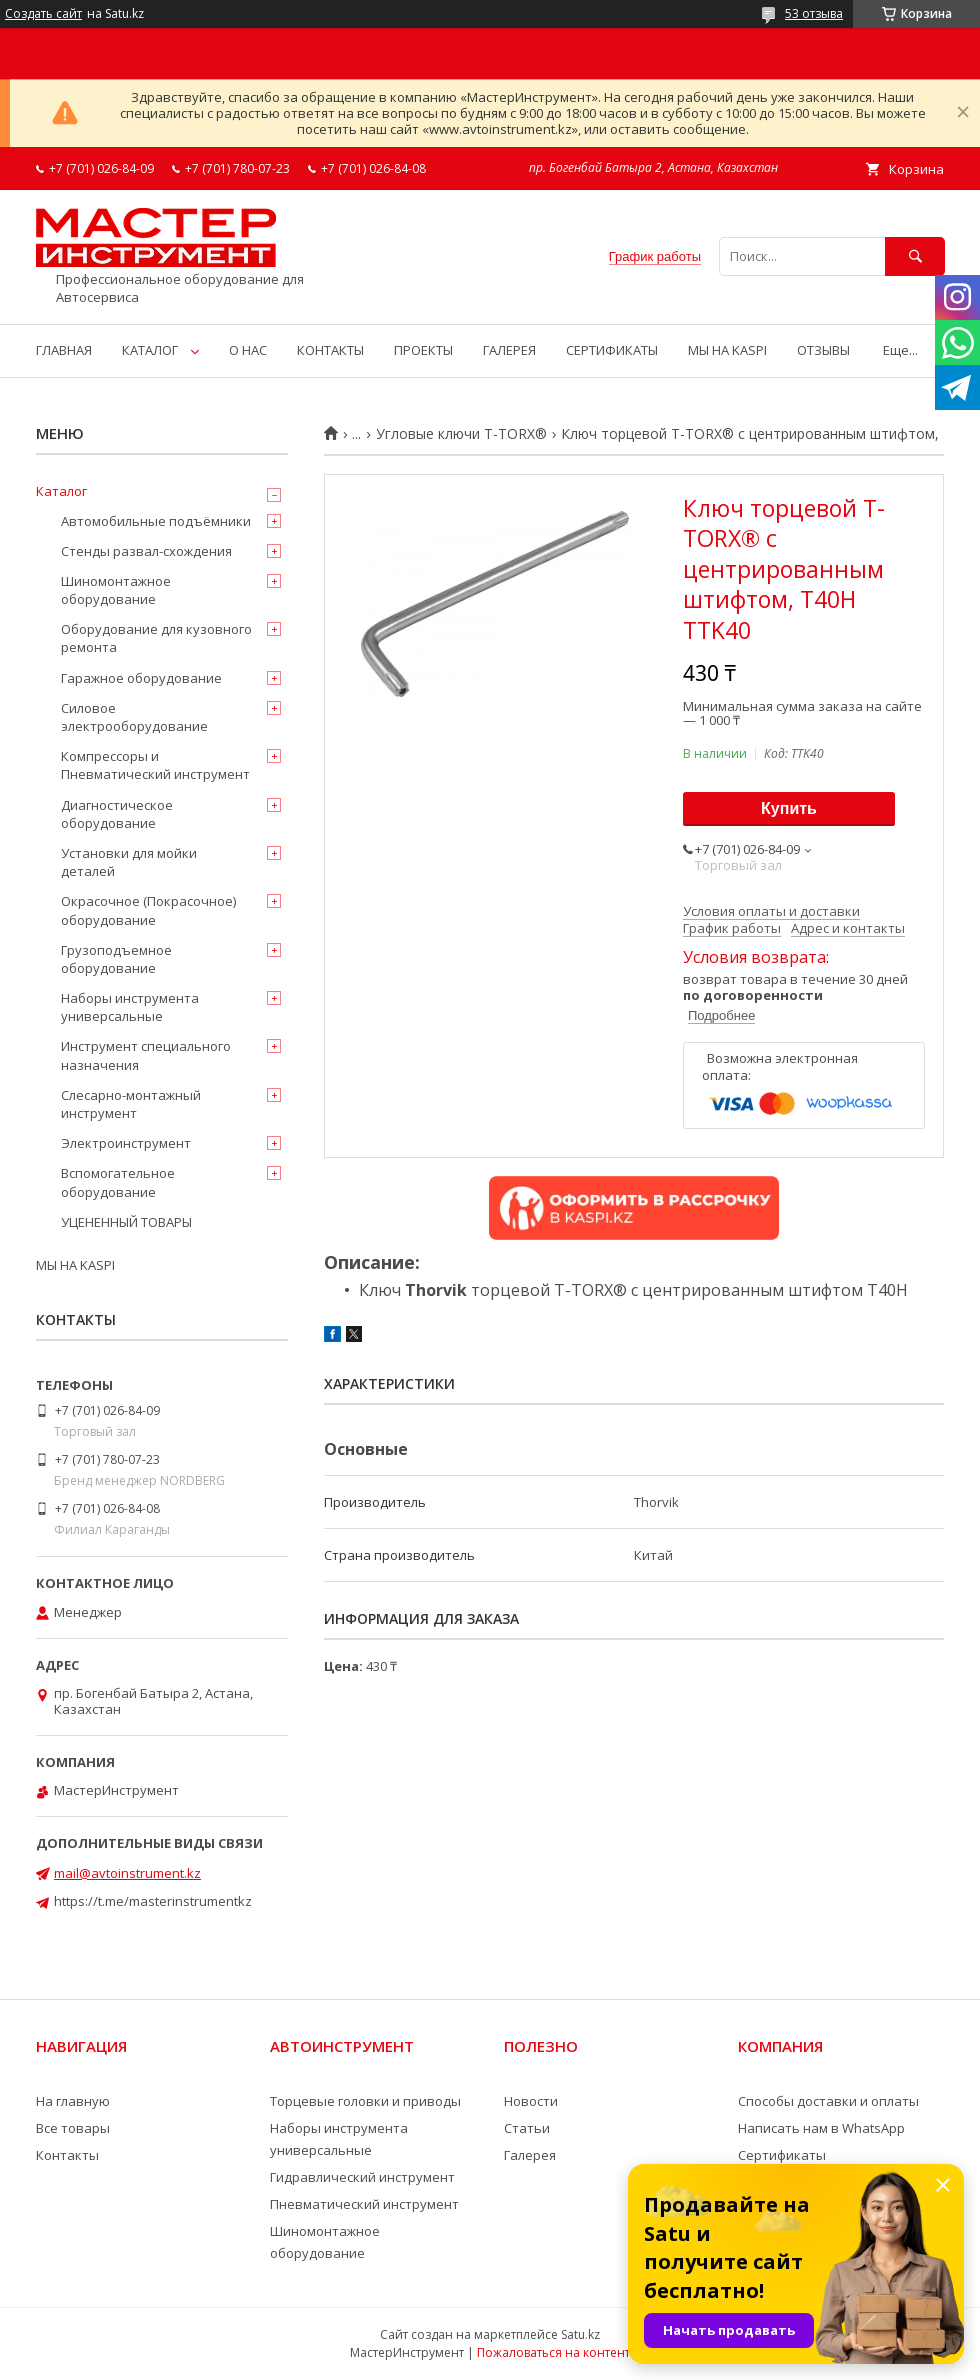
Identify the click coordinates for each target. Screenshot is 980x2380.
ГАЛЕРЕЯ (509, 350)
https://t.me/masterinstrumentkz (153, 1901)
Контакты (67, 2155)
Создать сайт (43, 14)
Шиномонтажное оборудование (116, 590)
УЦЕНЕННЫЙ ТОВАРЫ (126, 1222)
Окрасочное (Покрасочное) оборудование (148, 910)
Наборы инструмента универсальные (130, 1007)
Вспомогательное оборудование (118, 1182)
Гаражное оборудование (141, 678)
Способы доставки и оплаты (828, 2101)
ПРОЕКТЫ (423, 350)
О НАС (248, 350)
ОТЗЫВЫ (823, 350)
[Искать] (915, 256)
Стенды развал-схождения (146, 551)
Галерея (530, 2155)
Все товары (73, 2128)
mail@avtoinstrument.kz (127, 1873)
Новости (531, 2101)
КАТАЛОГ (150, 350)
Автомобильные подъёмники (156, 521)
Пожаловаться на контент (553, 2352)
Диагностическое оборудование (117, 814)
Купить (789, 808)
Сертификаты (782, 2155)
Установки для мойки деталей (129, 862)
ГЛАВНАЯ (64, 350)
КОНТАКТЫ (330, 350)
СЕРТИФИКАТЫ (612, 350)
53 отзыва (814, 13)
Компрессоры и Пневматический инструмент (155, 765)
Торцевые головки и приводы (365, 2101)
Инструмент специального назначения (146, 1055)
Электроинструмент (126, 1143)
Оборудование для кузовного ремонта (156, 638)
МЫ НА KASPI (727, 350)
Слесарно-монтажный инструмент (131, 1104)
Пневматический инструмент (364, 2204)
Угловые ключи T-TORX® (461, 434)
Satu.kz (580, 2334)
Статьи (527, 2128)
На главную (73, 2101)
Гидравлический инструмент (362, 2177)
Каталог (61, 491)
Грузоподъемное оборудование (116, 959)
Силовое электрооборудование (134, 717)
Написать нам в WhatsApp (821, 2128)
